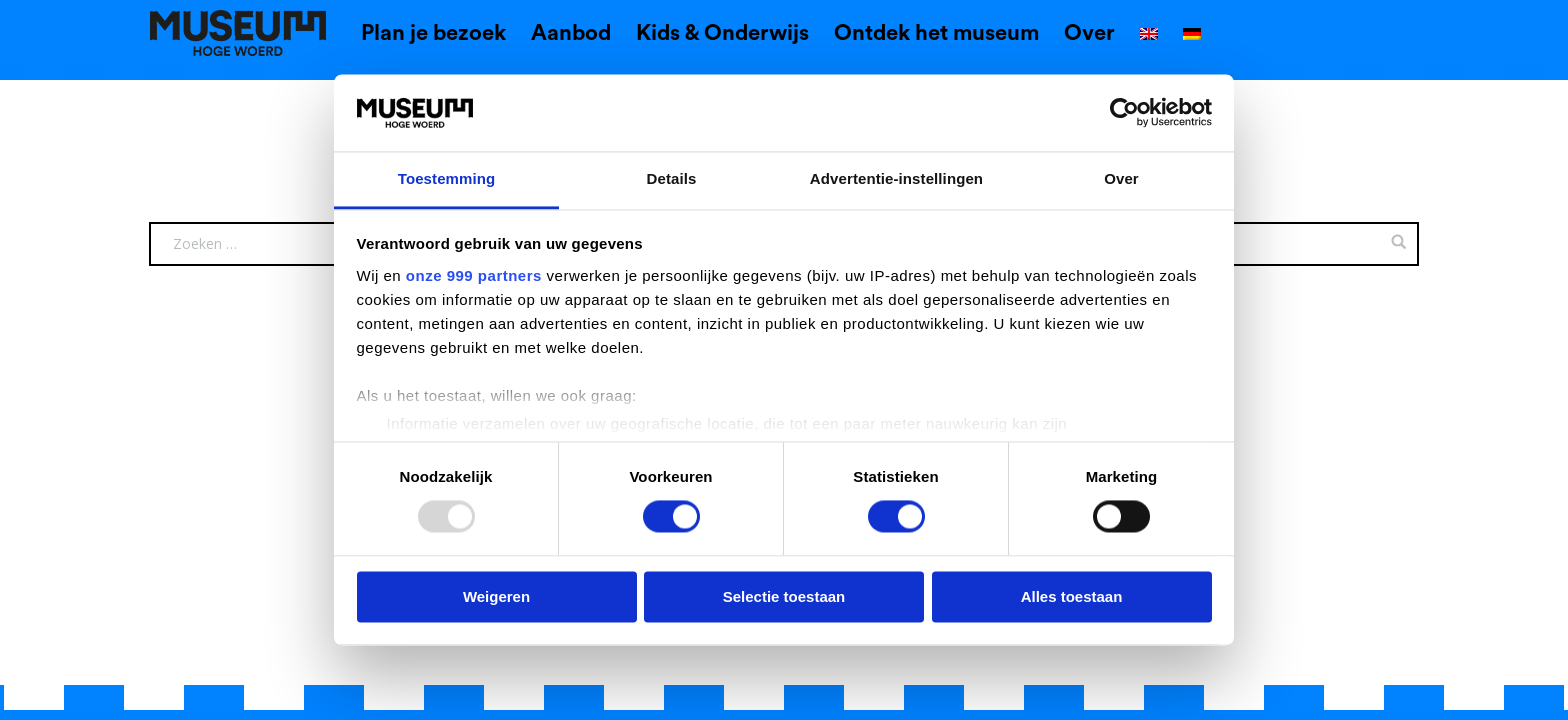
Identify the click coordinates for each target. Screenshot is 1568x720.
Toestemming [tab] (447, 178)
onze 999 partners (474, 275)
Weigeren (496, 596)
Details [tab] (672, 178)
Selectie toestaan (784, 596)
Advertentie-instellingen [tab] (896, 178)
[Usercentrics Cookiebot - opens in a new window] (1124, 113)
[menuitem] (1149, 36)
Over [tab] (1121, 178)
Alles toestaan (1072, 596)
